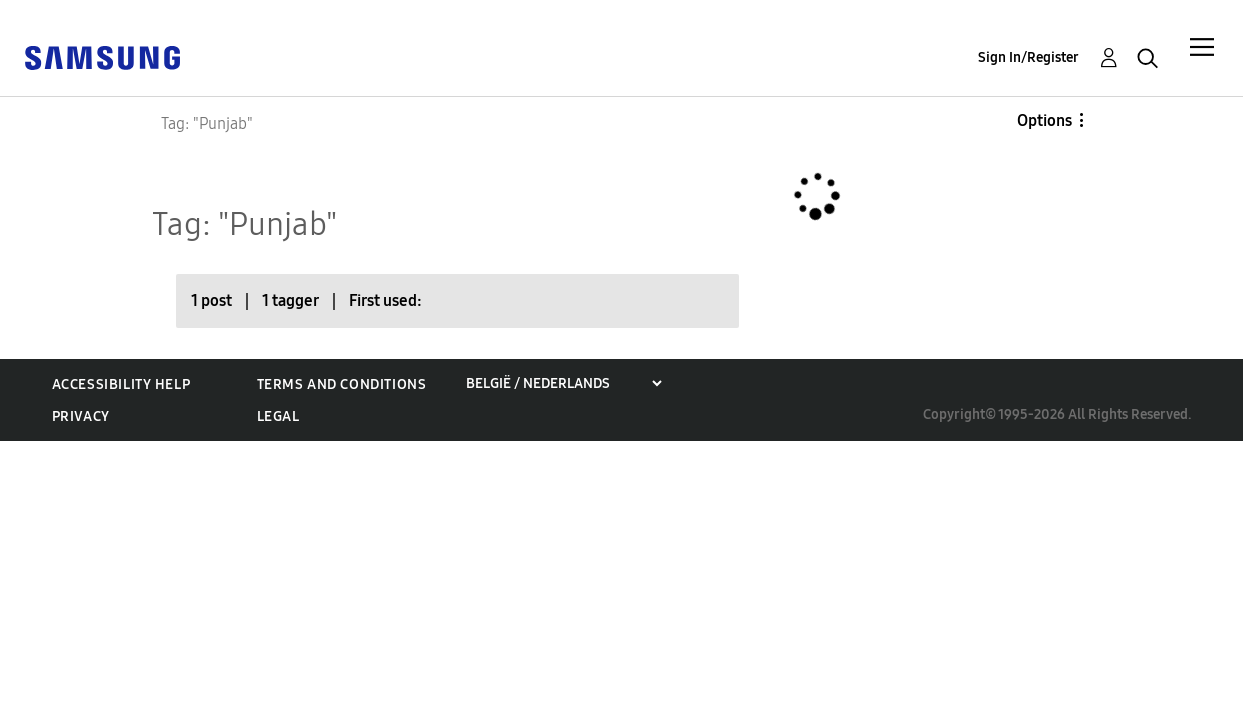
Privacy (81, 416)
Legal (278, 416)
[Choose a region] (563, 383)
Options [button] (1044, 120)
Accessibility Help (121, 384)
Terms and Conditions (342, 384)
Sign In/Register (1028, 57)
